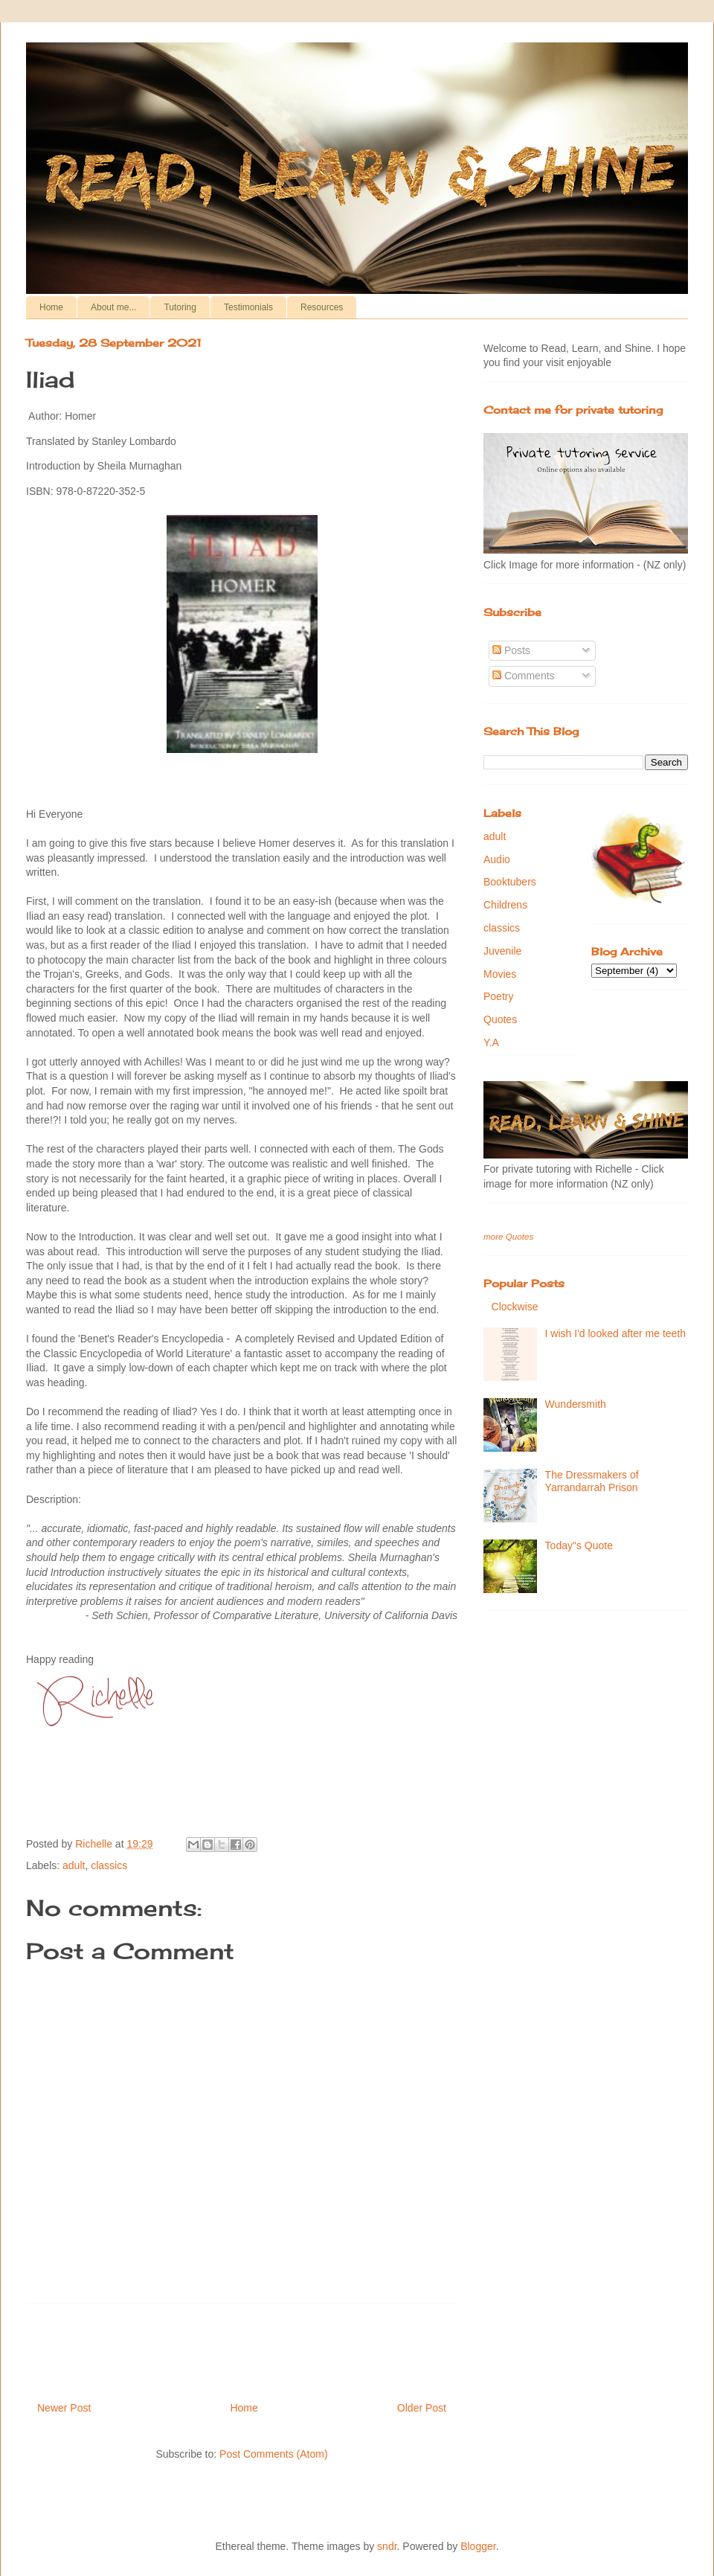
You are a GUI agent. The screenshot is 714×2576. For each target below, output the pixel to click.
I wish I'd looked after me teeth (615, 1333)
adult (73, 1865)
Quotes (500, 1019)
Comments (523, 676)
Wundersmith (575, 1404)
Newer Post (64, 2408)
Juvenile (502, 951)
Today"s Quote (579, 1545)
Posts (511, 650)
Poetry (498, 996)
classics (109, 1865)
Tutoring (180, 307)
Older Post (421, 2408)
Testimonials (248, 307)
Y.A (491, 1042)
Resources (321, 307)
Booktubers (509, 882)
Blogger (477, 2546)
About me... (113, 307)
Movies (499, 974)
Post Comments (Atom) (273, 2454)
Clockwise (515, 1307)
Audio (496, 859)
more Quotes (508, 1236)
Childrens (505, 905)
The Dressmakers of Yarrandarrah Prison (592, 1481)
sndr (386, 2546)
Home (51, 307)
